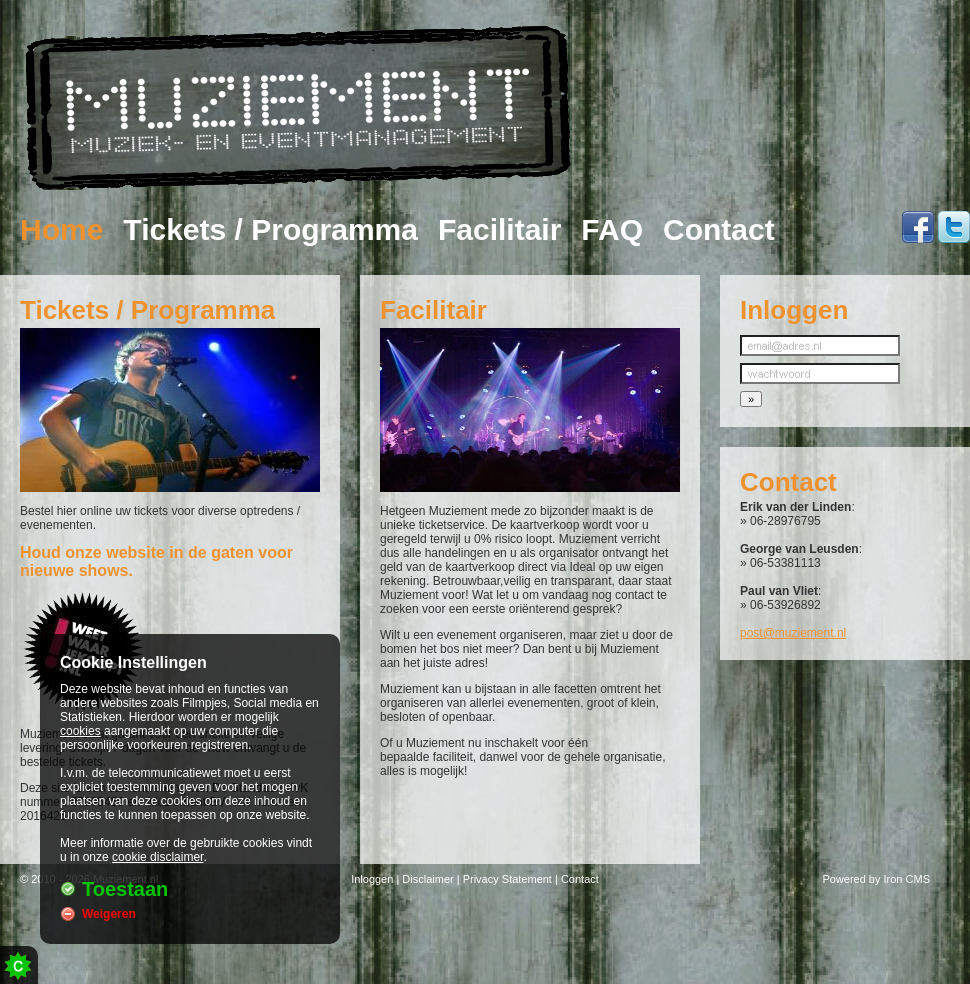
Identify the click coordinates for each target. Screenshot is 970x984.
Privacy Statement (507, 879)
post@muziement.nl (793, 633)
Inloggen (372, 879)
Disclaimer (427, 879)
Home (61, 230)
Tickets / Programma (270, 230)
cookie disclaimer (157, 857)
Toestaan (125, 889)
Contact (719, 230)
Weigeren (109, 914)
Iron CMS (907, 879)
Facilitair (499, 230)
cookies (80, 731)
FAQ (612, 230)
